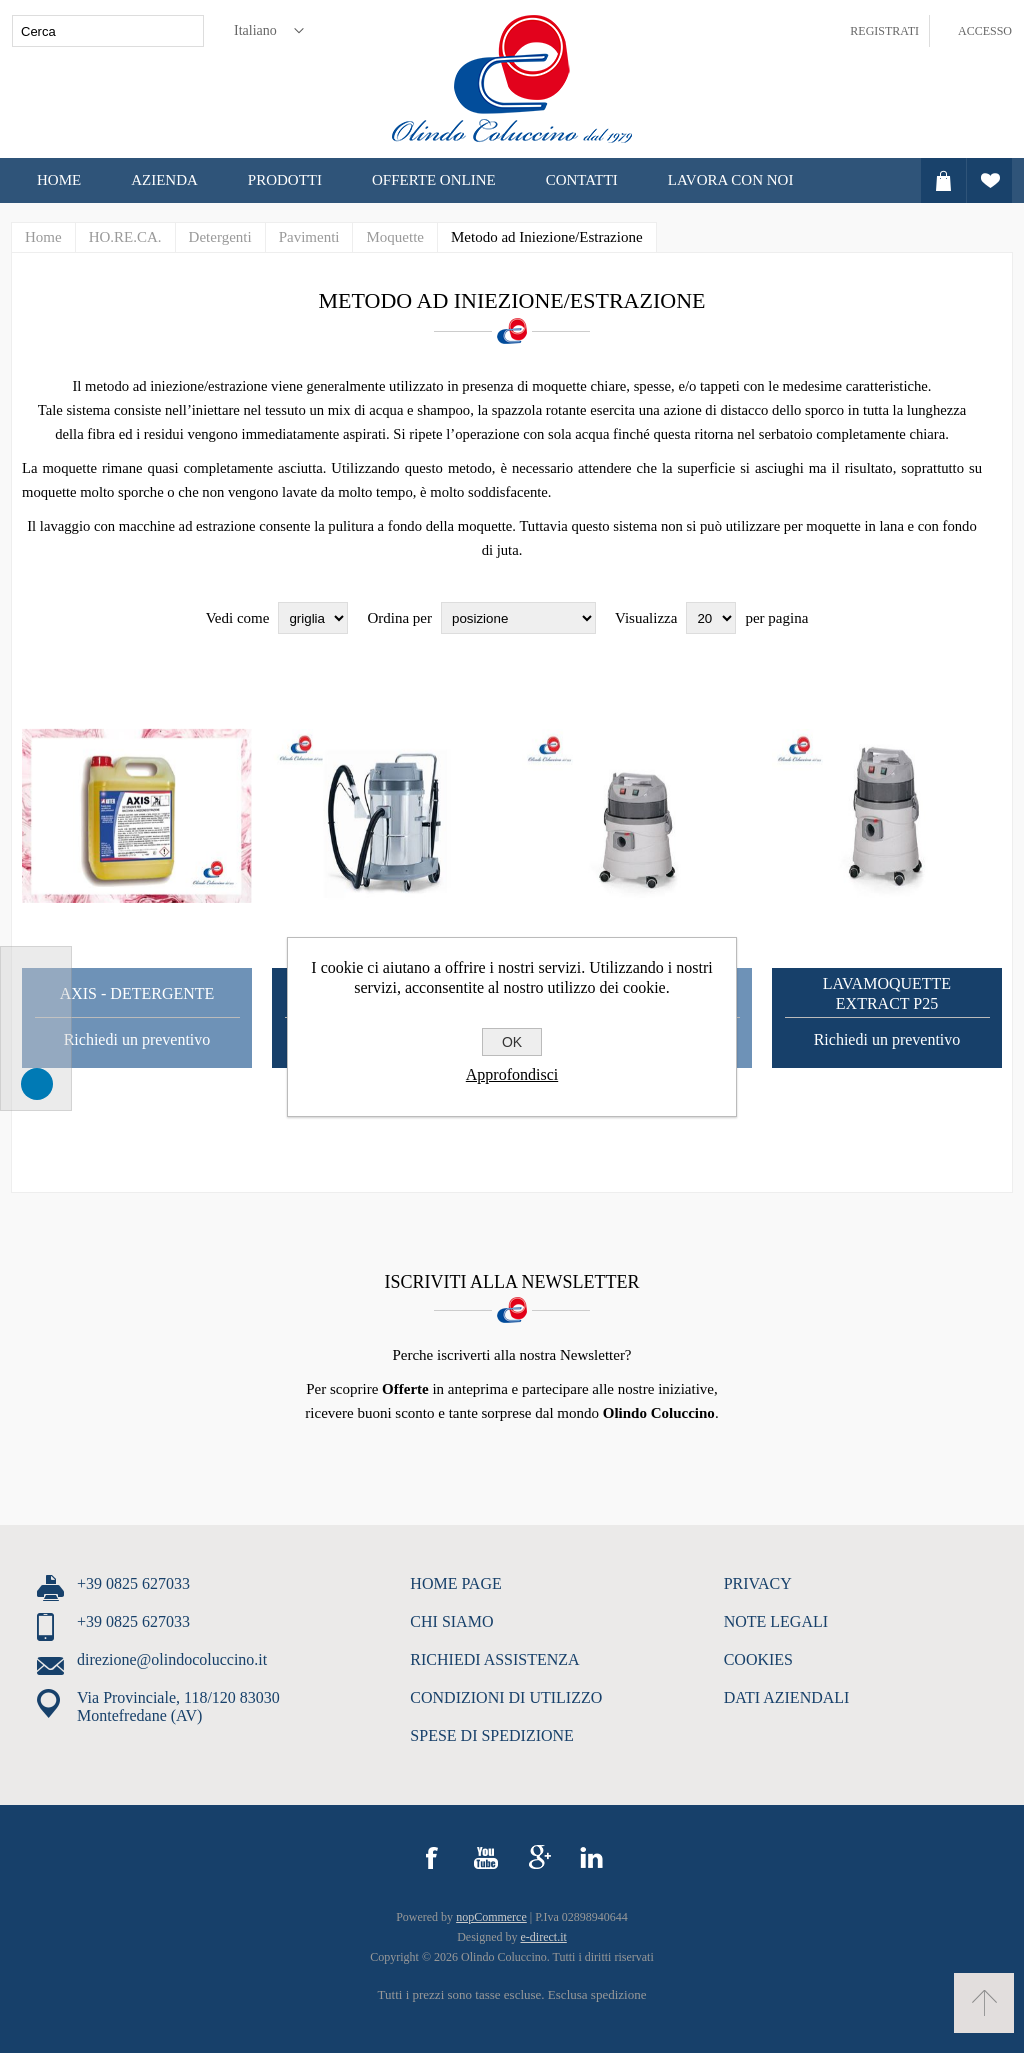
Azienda (164, 180)
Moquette (395, 237)
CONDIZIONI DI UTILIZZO (506, 1697)
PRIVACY (758, 1583)
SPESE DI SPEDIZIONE (492, 1735)
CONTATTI (582, 180)
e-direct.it (544, 1937)
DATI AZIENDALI (787, 1697)
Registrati (884, 31)
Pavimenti (309, 237)
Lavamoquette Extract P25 (887, 993)
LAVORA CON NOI (731, 180)
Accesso (985, 31)
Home (59, 180)
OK (512, 1042)
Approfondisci (512, 1074)
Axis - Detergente (137, 993)
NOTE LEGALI (776, 1621)
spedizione (619, 1994)
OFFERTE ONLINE (434, 180)
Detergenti (220, 237)
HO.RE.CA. (125, 237)
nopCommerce (491, 1917)
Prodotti (285, 180)
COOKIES (758, 1659)
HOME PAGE (455, 1583)
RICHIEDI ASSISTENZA (494, 1659)
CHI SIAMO (451, 1621)
